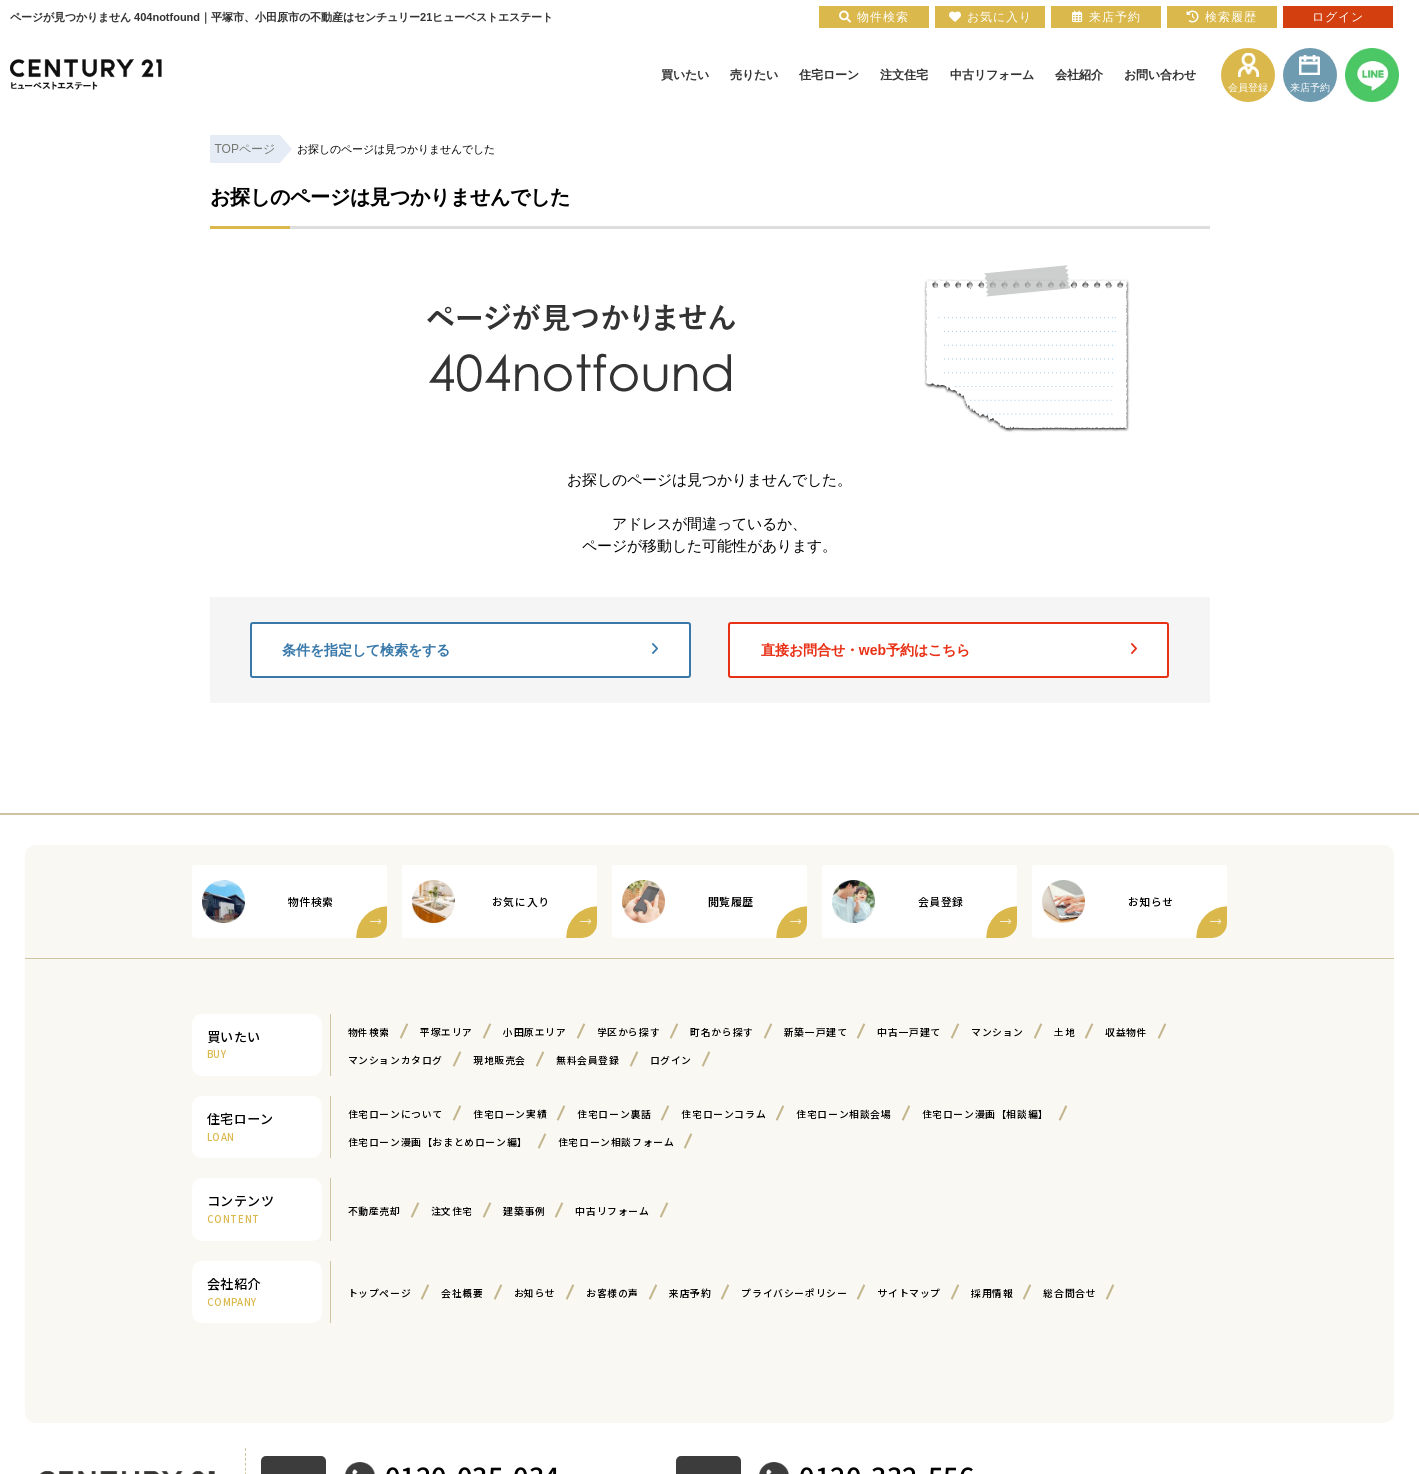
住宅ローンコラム (723, 1114)
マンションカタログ (395, 1060)
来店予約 (690, 1293)
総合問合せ (1069, 1293)
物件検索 (369, 1032)
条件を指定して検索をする (470, 650)
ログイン (671, 1060)
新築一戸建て (816, 1032)
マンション (997, 1032)
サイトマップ (909, 1293)
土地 (1064, 1032)
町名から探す (722, 1032)
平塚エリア (446, 1032)
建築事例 (524, 1211)
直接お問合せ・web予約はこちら (949, 650)
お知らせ (535, 1293)
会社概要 (462, 1293)
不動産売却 (374, 1211)
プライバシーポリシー (794, 1293)
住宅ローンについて (395, 1114)
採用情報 (992, 1293)
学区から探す (629, 1032)
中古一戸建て (909, 1032)
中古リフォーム (612, 1211)
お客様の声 (612, 1293)
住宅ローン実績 (510, 1114)
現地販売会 (499, 1060)
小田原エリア (535, 1032)
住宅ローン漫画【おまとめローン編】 (438, 1142)
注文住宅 (452, 1211)
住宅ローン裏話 (614, 1114)
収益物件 (1126, 1032)
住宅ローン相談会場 (843, 1114)
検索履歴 (1222, 17)
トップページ (380, 1293)
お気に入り (990, 17)
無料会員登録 (588, 1060)
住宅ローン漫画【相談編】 (985, 1114)
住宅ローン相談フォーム (616, 1142)
